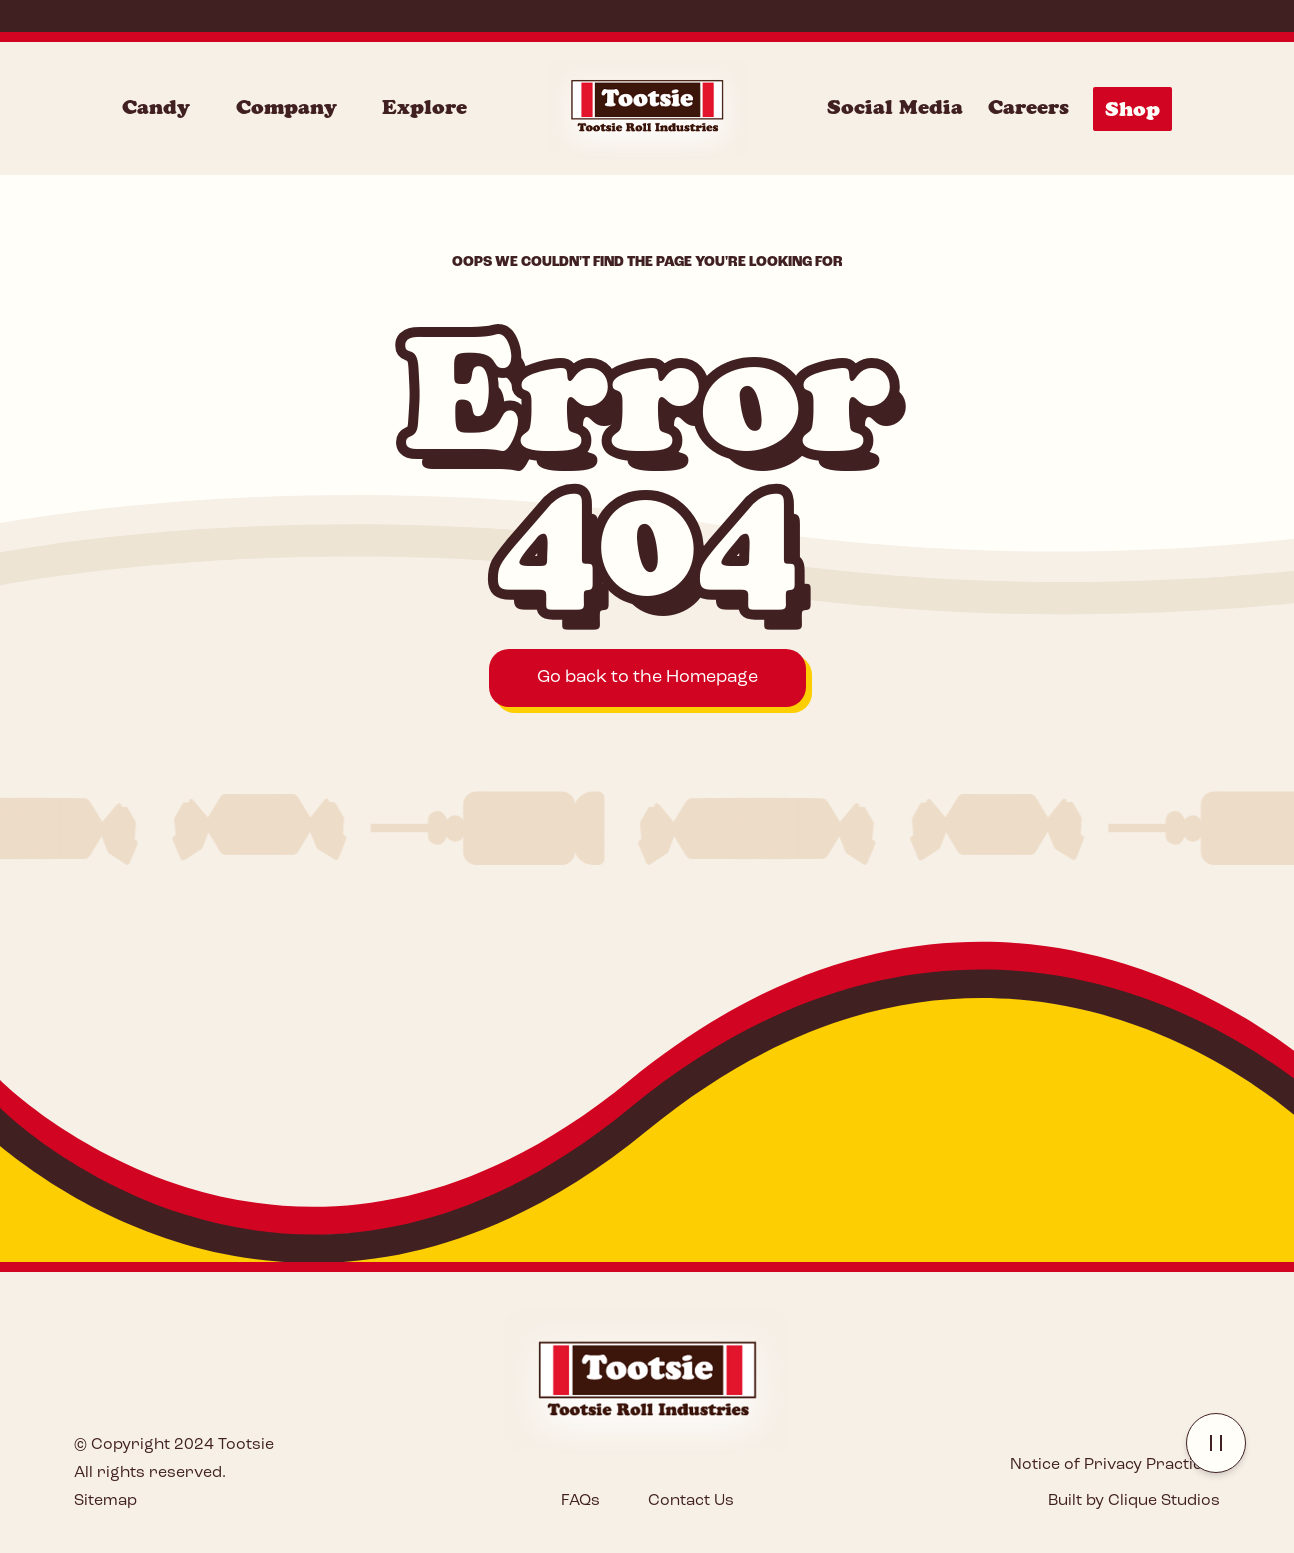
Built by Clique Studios (1134, 1501)
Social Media (895, 107)
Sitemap (105, 1501)
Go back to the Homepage (647, 677)
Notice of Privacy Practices (1115, 1465)
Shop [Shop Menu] (1132, 109)
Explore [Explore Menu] (424, 107)
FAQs (580, 1501)
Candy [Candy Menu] (156, 107)
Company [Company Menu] (286, 107)
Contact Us (691, 1501)
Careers (1028, 107)
